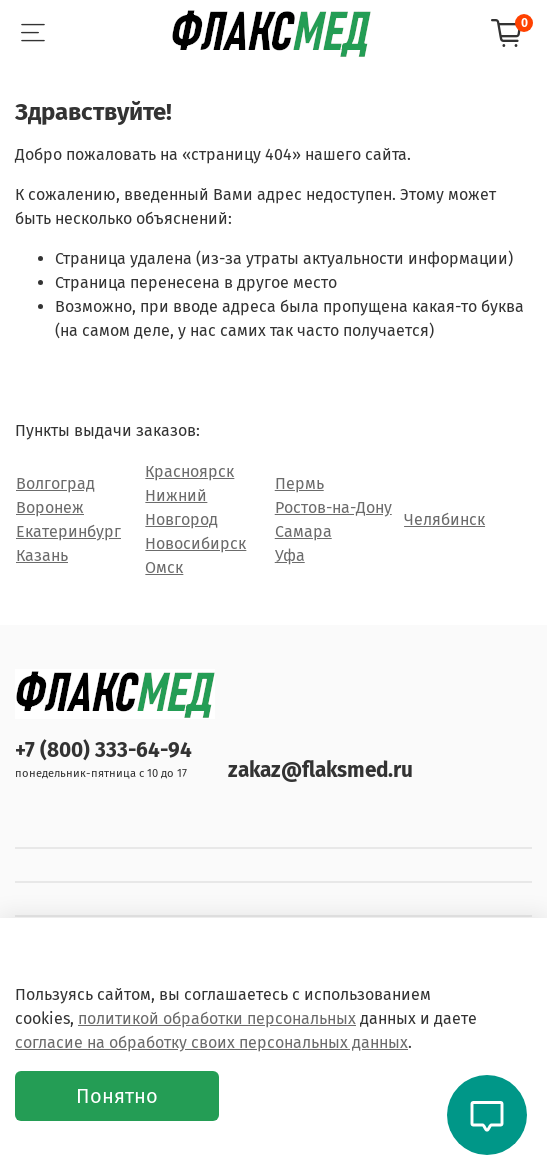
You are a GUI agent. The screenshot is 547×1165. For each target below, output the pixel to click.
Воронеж (50, 507)
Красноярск (189, 471)
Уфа (290, 555)
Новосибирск (195, 543)
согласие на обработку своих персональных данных (211, 1042)
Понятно (117, 1096)
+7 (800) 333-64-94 (103, 750)
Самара (303, 531)
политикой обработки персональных (217, 1018)
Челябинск (444, 519)
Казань (42, 555)
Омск (164, 567)
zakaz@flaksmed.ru (320, 770)
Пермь (299, 483)
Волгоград (55, 483)
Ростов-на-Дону (333, 507)
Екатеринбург (68, 531)
